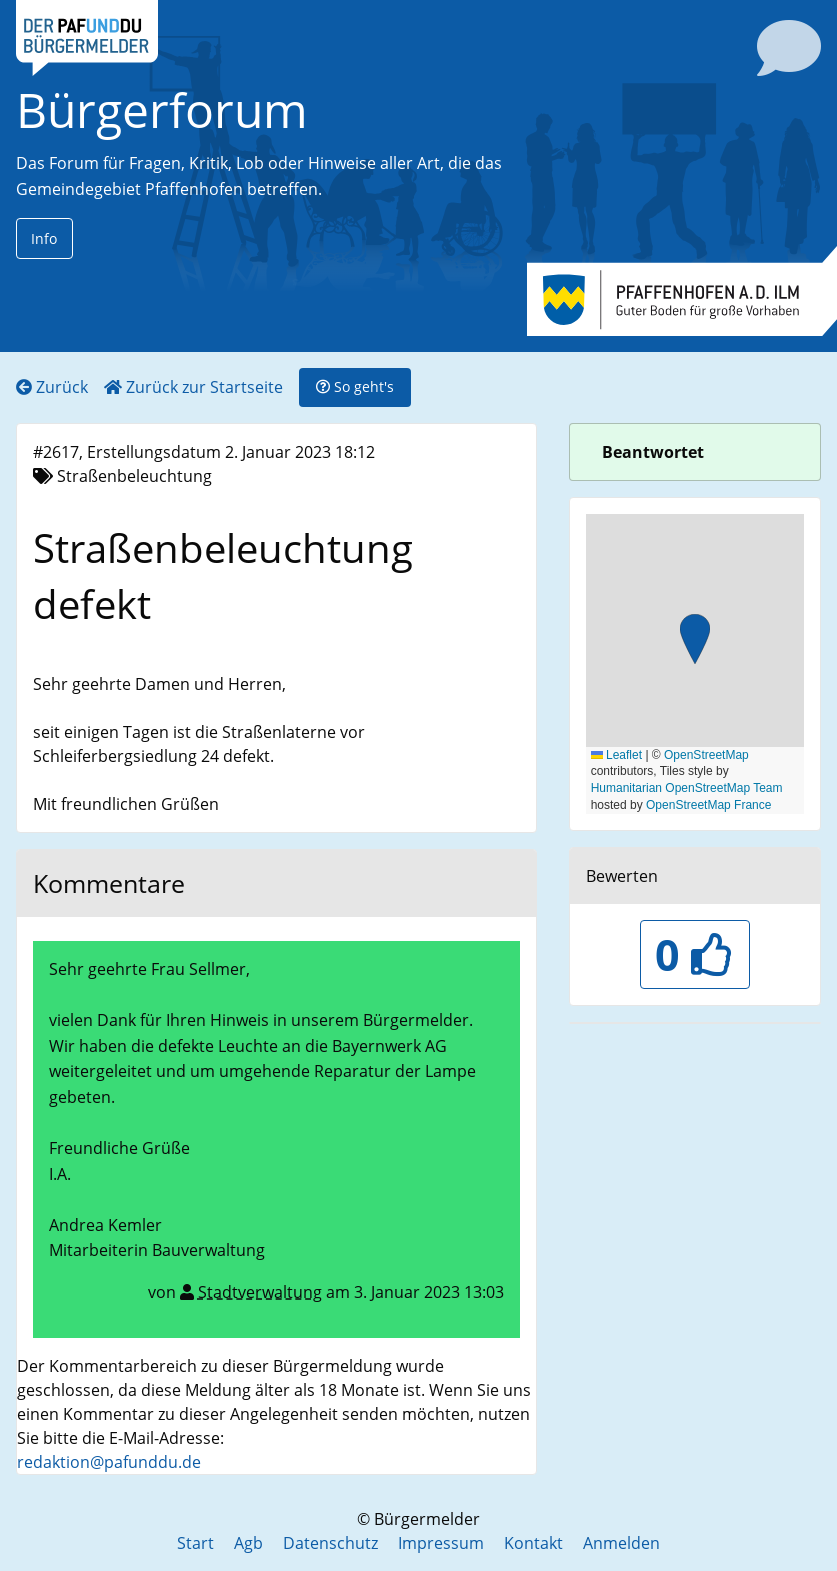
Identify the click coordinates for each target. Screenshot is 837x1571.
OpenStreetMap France (708, 805)
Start (195, 1543)
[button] (695, 641)
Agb (248, 1543)
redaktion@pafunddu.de (109, 1462)
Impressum (441, 1543)
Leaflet (616, 755)
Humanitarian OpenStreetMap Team (687, 788)
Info (44, 238)
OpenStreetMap (706, 755)
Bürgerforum (162, 109)
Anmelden (621, 1543)
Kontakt (533, 1543)
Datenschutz (330, 1543)
